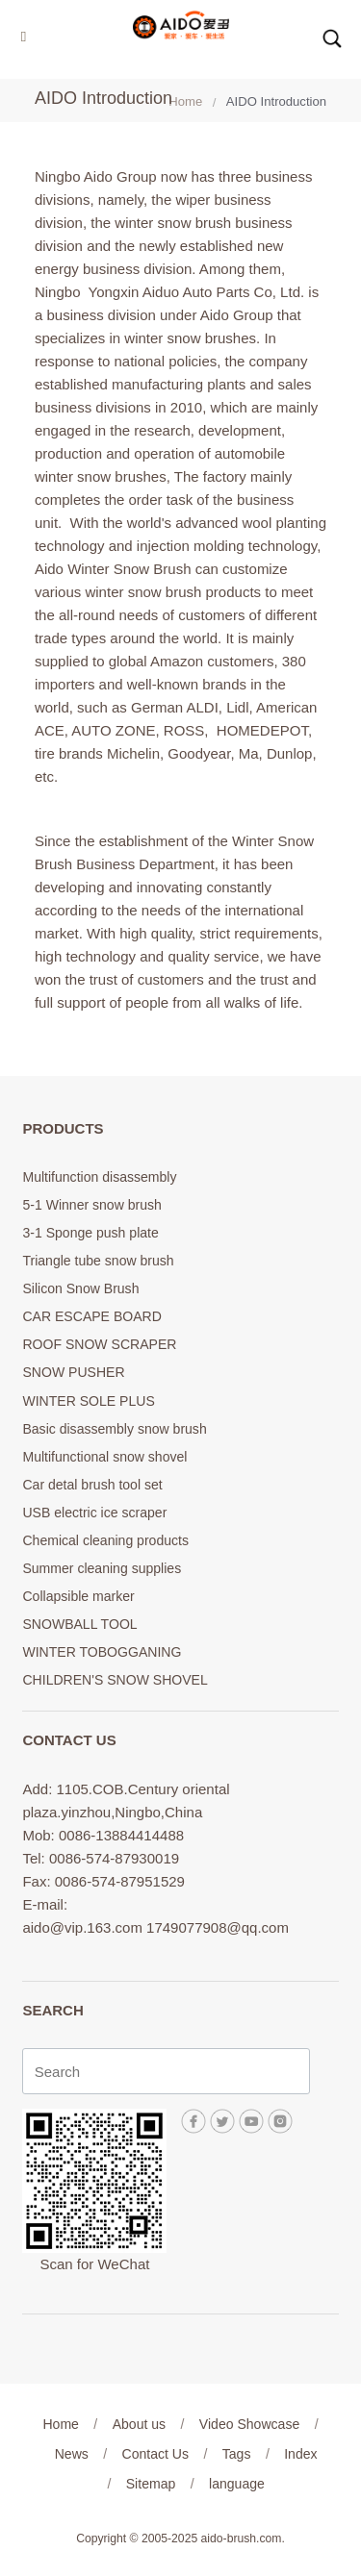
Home (185, 101)
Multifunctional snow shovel (104, 1456)
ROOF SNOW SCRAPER (99, 1344)
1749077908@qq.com (217, 1927)
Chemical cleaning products (105, 1540)
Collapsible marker (78, 1596)
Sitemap (151, 2483)
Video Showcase (249, 2424)
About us (139, 2424)
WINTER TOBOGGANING (101, 1652)
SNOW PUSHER (73, 1372)
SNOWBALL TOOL (79, 1624)
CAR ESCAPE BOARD (91, 1316)
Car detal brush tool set (92, 1484)
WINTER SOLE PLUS (88, 1401)
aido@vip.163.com (82, 1927)
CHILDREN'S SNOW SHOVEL (114, 1680)
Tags (236, 2454)
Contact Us (155, 2454)
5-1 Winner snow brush (91, 1205)
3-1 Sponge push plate (90, 1232)
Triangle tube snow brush (97, 1260)
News (72, 2454)
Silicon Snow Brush (80, 1288)
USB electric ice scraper (94, 1512)
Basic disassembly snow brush (114, 1429)
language (237, 2483)
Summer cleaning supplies (101, 1568)
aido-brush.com (241, 2538)
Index (300, 2454)
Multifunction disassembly (99, 1177)
